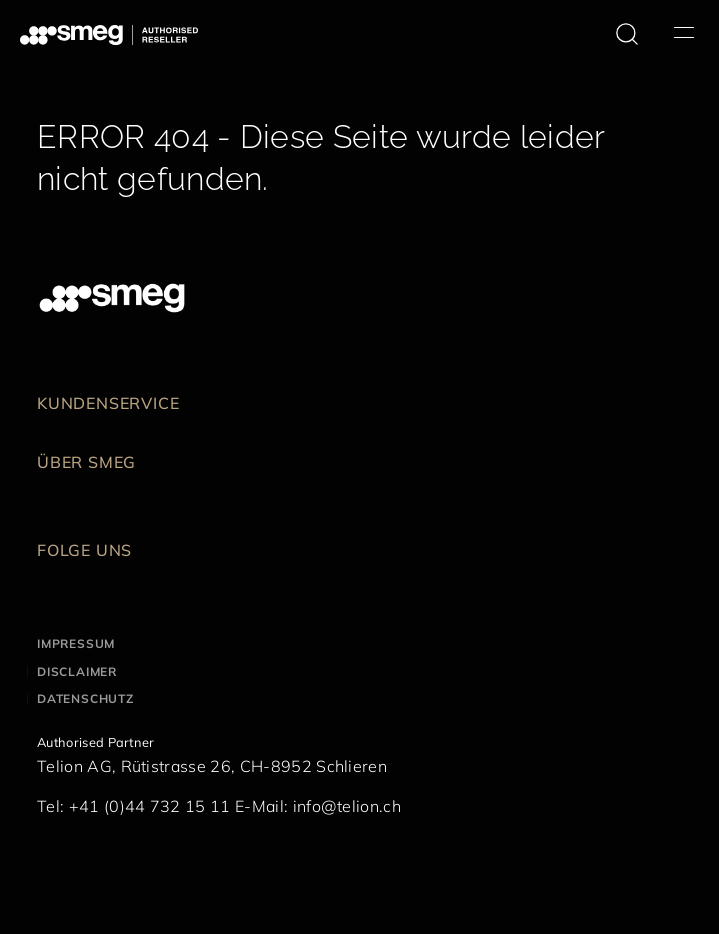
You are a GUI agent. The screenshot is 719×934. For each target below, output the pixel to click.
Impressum (76, 643)
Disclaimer (77, 671)
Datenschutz (85, 698)
